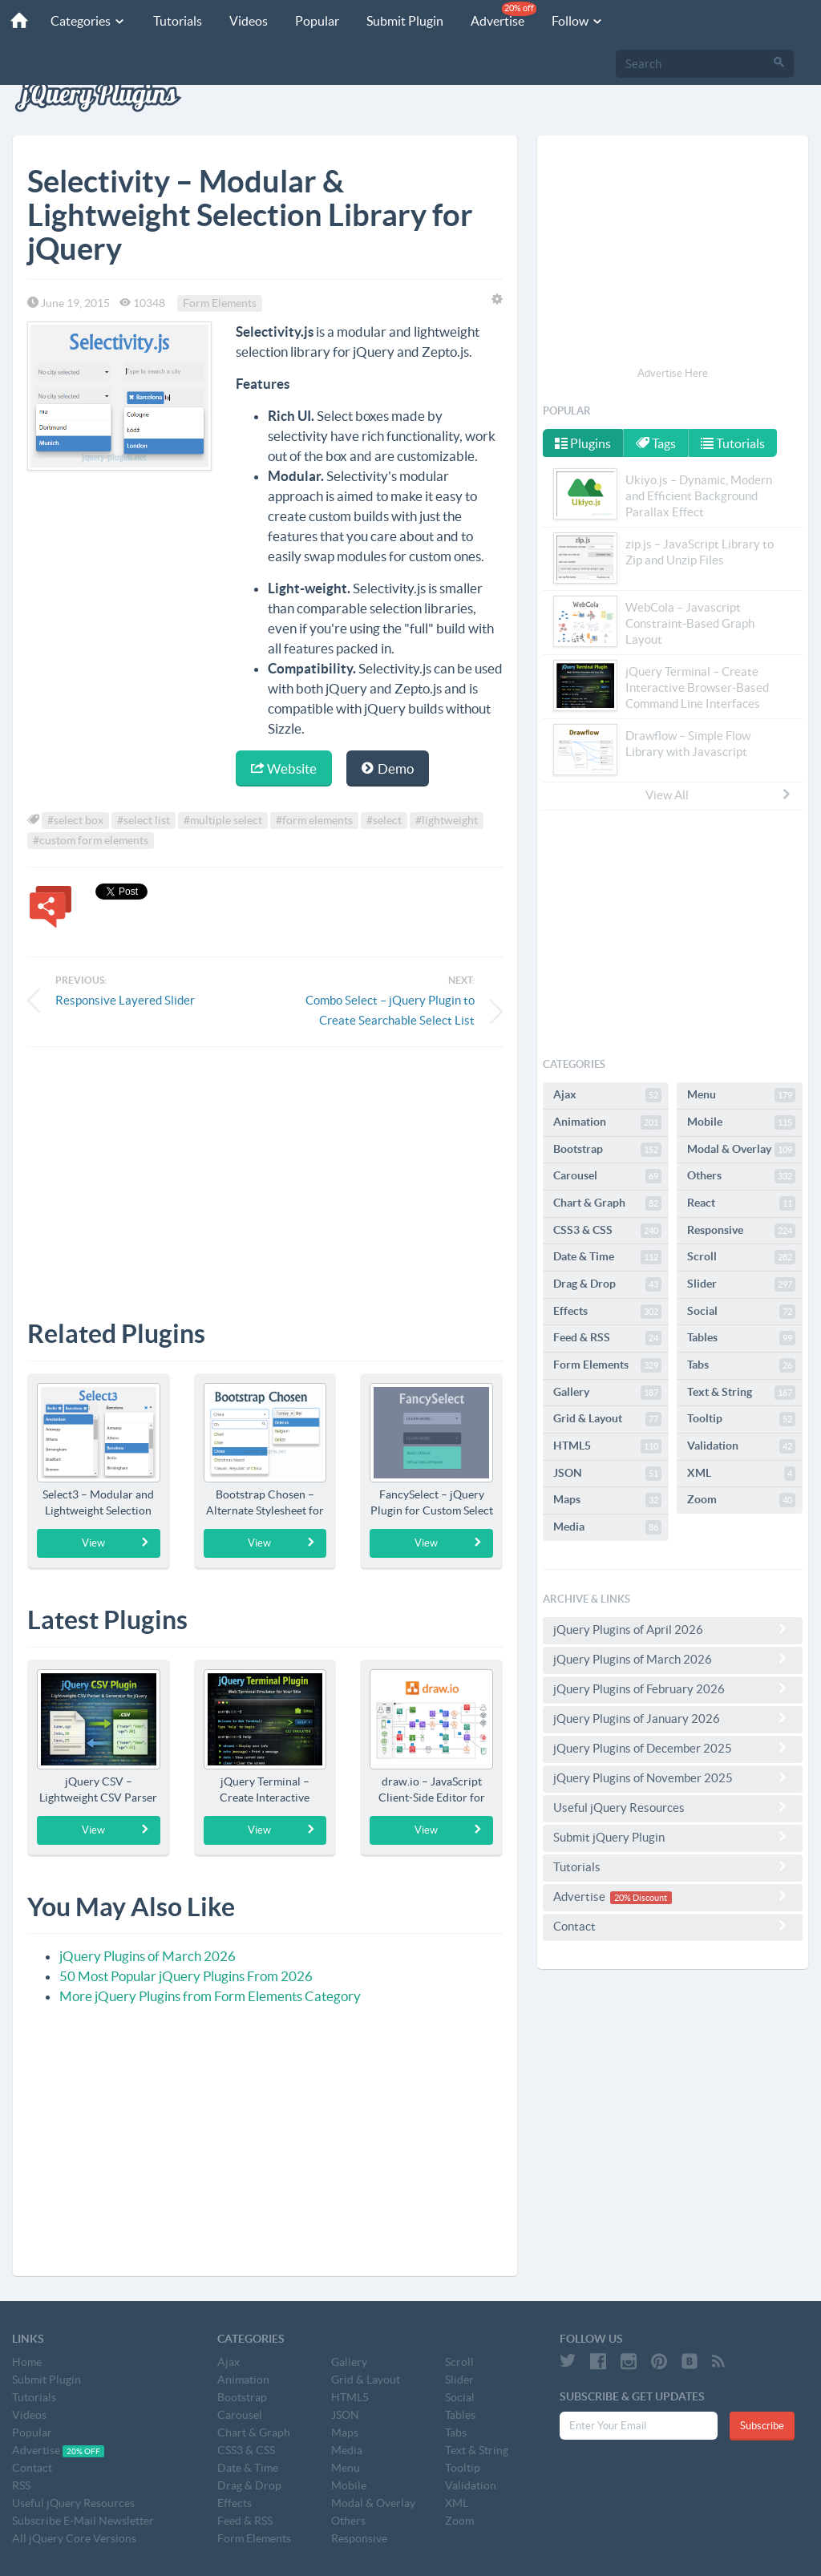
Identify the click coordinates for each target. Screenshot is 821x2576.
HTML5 (607, 1446)
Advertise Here (672, 373)
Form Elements (220, 303)
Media (607, 1527)
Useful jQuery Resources (672, 1807)
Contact (672, 1926)
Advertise (497, 15)
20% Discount (640, 1898)
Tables (741, 1338)
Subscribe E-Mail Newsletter (83, 2520)
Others (741, 1176)
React (741, 1203)
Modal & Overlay (741, 1149)
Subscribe (762, 2426)
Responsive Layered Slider (125, 1000)
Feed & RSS (607, 1338)
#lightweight (446, 820)
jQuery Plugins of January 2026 (672, 1718)
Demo (388, 768)
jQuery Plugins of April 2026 (672, 1629)
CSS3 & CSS (607, 1230)
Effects (607, 1311)
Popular (311, 21)
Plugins (583, 443)
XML (741, 1473)
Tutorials (171, 21)
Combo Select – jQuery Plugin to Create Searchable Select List (390, 1010)
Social (741, 1311)
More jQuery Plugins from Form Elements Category (210, 1996)
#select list (143, 820)
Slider (741, 1284)
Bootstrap (607, 1149)
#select (384, 820)
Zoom (741, 1500)
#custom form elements (90, 840)
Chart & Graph (607, 1203)
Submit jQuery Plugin (672, 1837)
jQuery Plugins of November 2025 (672, 1777)
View (116, 1542)
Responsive (741, 1230)
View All (719, 794)
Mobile (741, 1122)
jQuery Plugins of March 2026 (147, 1955)
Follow (571, 21)
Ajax (607, 1095)
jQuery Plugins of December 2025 (672, 1748)
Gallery (607, 1392)
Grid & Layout (607, 1419)
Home (27, 2362)
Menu (741, 1095)
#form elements (314, 820)
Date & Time (607, 1257)
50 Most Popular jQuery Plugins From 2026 (186, 1976)
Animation (607, 1122)
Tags (657, 443)
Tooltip (741, 1419)
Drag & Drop (607, 1284)
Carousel (607, 1176)
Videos (242, 21)
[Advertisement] (265, 1171)
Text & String (741, 1392)
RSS (21, 2485)
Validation (741, 1446)
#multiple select (223, 820)
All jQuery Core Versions (74, 2538)
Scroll (741, 1257)
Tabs (741, 1365)
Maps (607, 1500)
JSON (607, 1473)
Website (284, 768)
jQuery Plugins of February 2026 (672, 1688)
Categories (81, 21)
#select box (75, 820)
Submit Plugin (398, 21)
